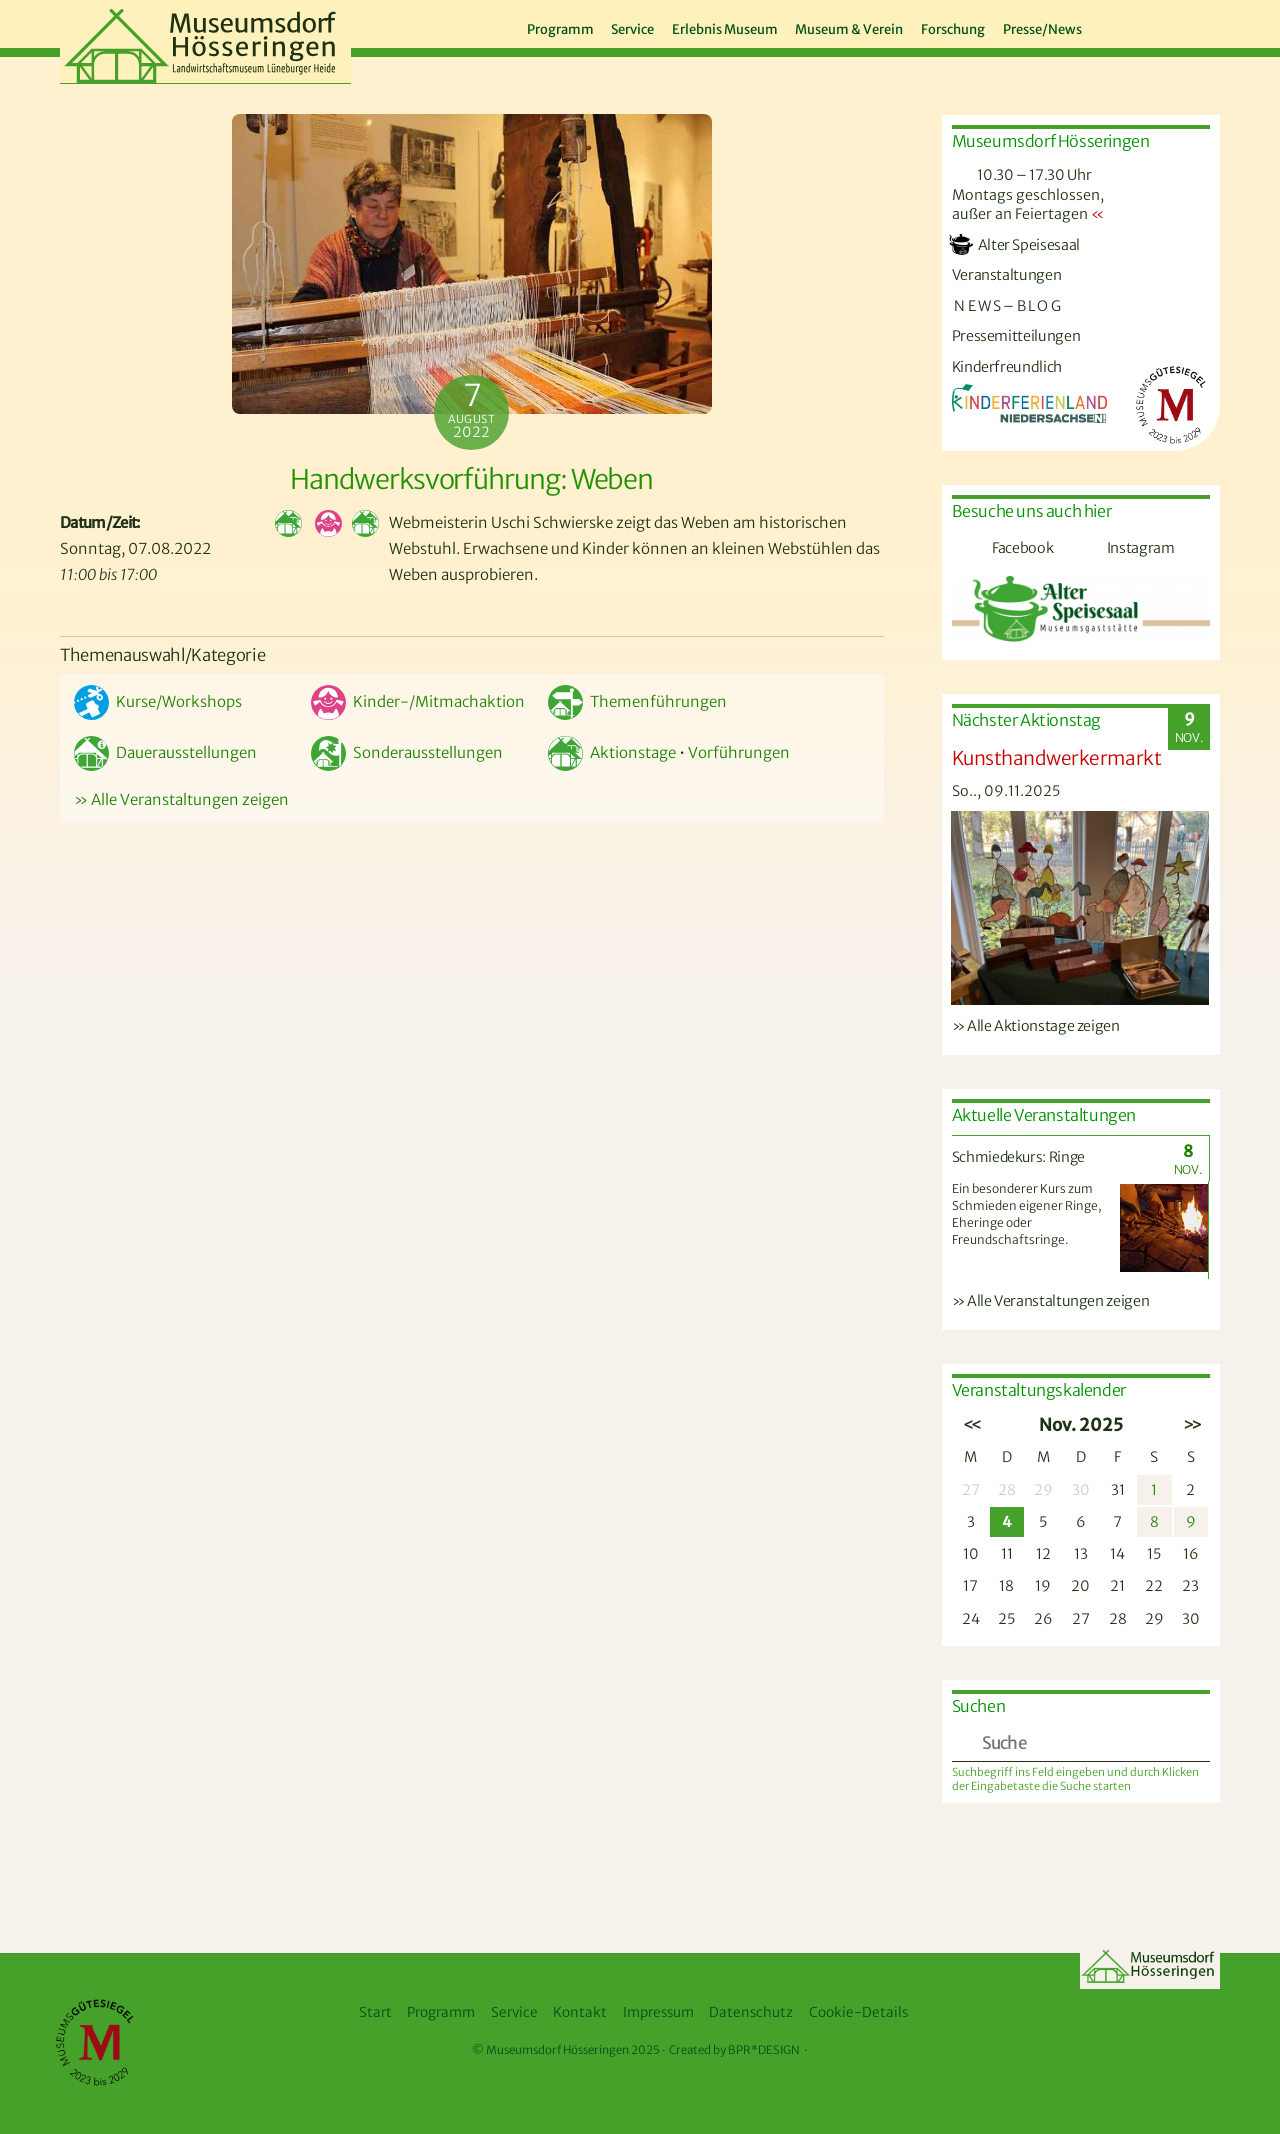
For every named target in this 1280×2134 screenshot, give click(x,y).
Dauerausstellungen (165, 752)
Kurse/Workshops (158, 701)
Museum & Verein (849, 29)
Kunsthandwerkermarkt (1057, 758)
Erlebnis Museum (725, 29)
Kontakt (580, 2012)
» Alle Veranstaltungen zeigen (181, 799)
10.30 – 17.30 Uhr (1022, 175)
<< (970, 1425)
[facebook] (1129, 25)
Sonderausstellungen (407, 752)
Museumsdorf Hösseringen (557, 2050)
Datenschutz (751, 2012)
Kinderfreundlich (1007, 367)
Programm (560, 29)
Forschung (953, 29)
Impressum (658, 2012)
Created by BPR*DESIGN (734, 2050)
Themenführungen (637, 701)
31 (1117, 1490)
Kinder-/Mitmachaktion (418, 701)
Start (375, 2012)
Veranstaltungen (1007, 275)
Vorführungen (739, 752)
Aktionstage (612, 752)
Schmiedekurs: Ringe (1018, 1157)
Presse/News (1042, 29)
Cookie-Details (858, 2012)
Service (632, 29)
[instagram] (1169, 25)
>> (1190, 1425)
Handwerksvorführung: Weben (471, 479)
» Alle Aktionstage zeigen (1036, 1026)
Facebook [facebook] (1000, 548)
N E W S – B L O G (1006, 306)
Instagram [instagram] (1117, 548)
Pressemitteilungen (1016, 336)
